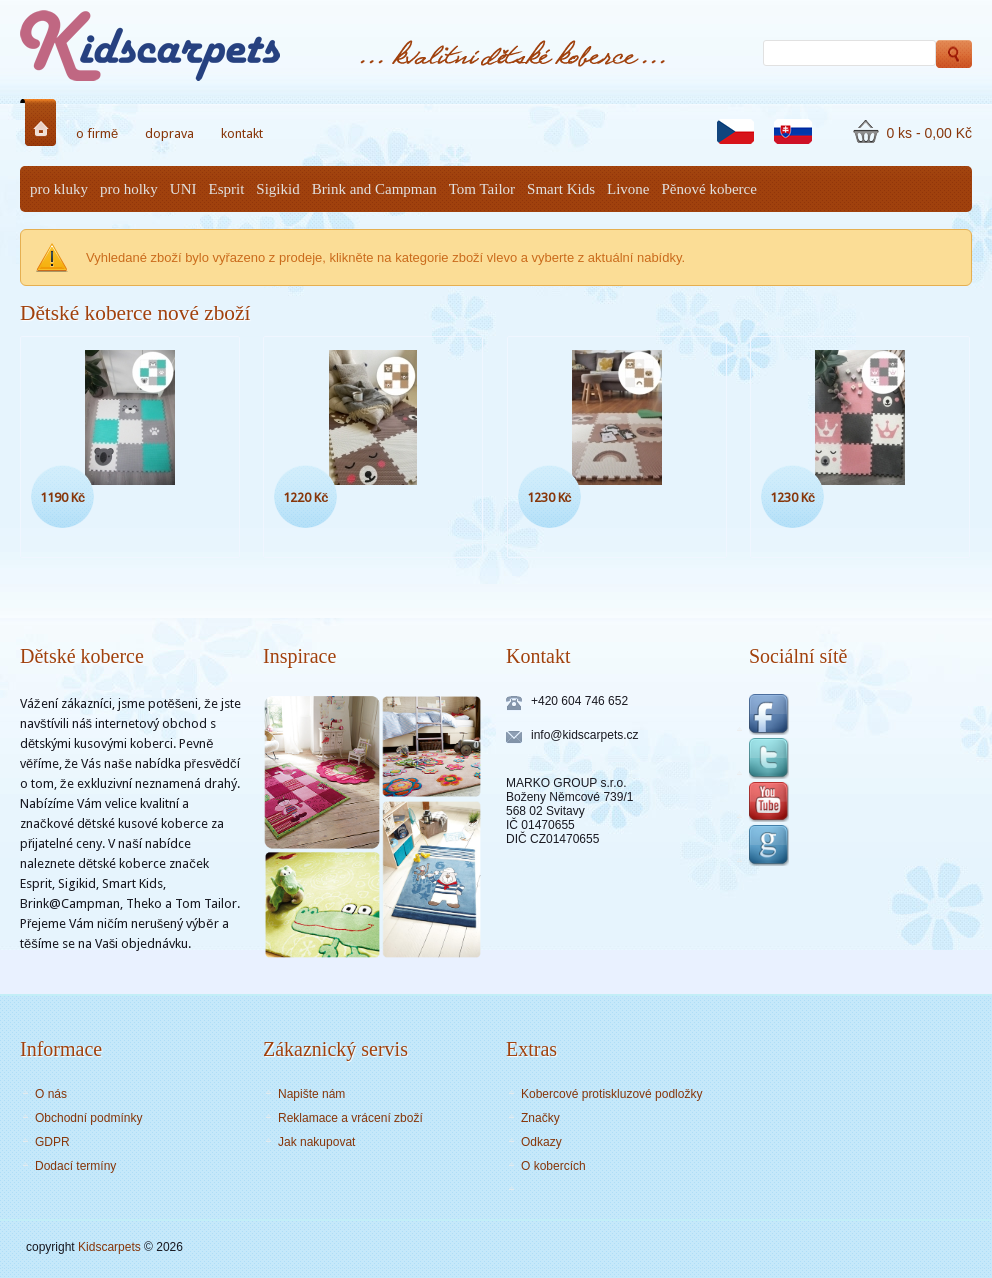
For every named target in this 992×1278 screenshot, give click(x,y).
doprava (169, 133)
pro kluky (59, 189)
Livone (628, 189)
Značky (540, 1118)
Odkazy (541, 1142)
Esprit (227, 189)
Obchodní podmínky (88, 1118)
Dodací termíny (75, 1166)
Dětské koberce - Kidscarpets (190, 45)
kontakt (242, 133)
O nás (51, 1094)
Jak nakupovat (316, 1142)
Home (44, 122)
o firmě (97, 133)
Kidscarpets (109, 1247)
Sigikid (277, 189)
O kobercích (553, 1166)
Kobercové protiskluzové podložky (611, 1094)
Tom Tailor (482, 189)
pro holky (129, 189)
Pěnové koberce (709, 189)
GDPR (52, 1142)
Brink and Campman (374, 189)
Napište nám (311, 1094)
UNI (183, 189)
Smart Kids (561, 189)
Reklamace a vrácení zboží (350, 1118)
